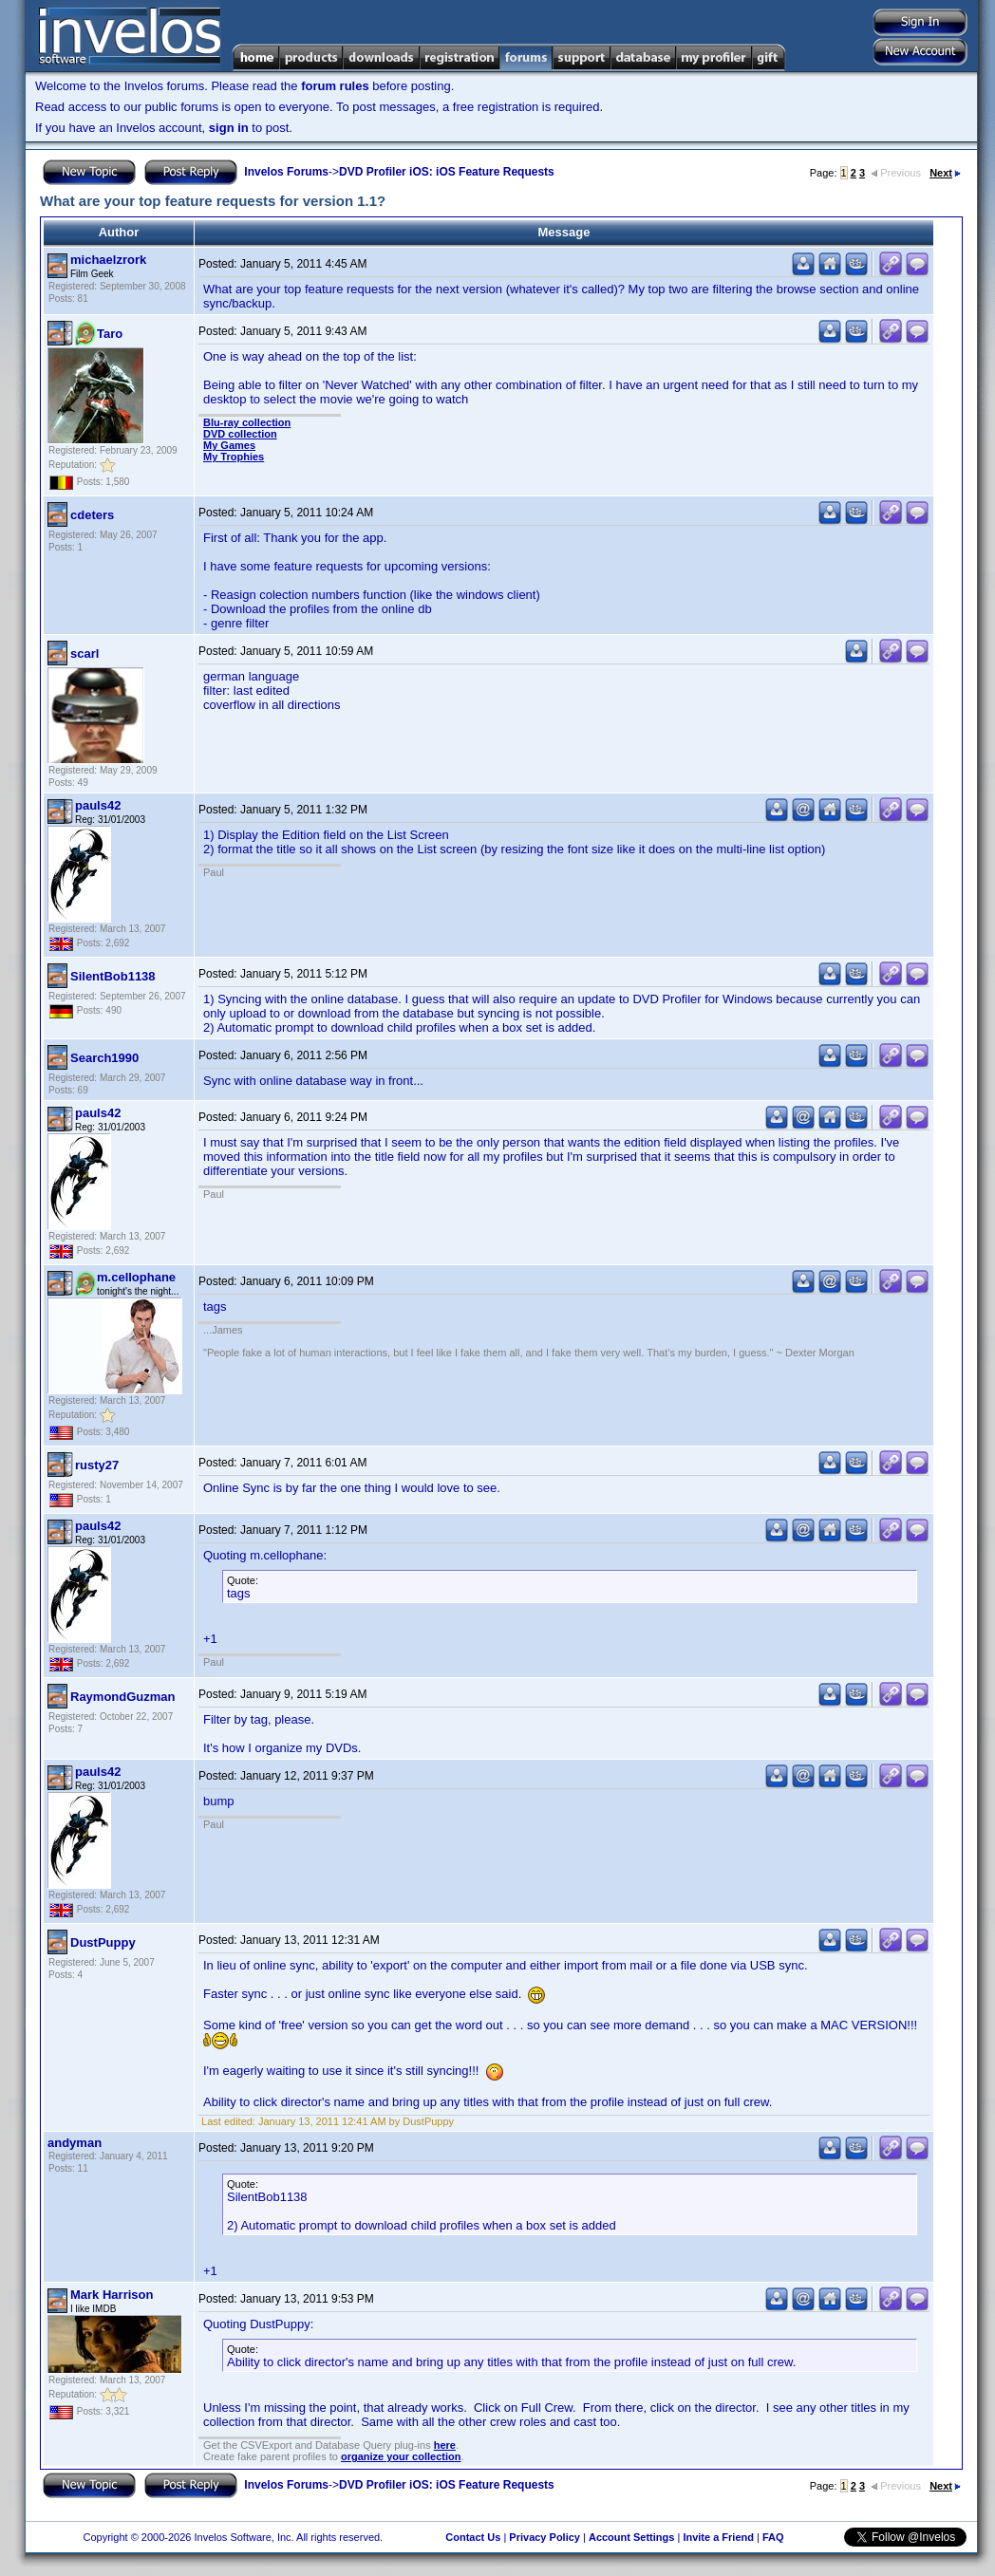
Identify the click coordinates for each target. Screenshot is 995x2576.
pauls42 (98, 805)
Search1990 (104, 1058)
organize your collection (401, 2456)
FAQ (773, 2537)
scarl (84, 653)
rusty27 (97, 1465)
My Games (229, 445)
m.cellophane (136, 1277)
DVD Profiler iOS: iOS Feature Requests (446, 171)
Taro (109, 334)
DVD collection (240, 433)
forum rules (335, 86)
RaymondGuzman (123, 1696)
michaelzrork (108, 259)
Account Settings (631, 2537)
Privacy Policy (544, 2537)
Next (945, 172)
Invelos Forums (286, 171)
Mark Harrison (111, 2294)
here (445, 2445)
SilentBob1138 (113, 976)
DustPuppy (103, 1942)
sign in (229, 128)
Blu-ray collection (247, 422)
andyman (74, 2143)
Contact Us (472, 2537)
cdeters (92, 515)
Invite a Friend (718, 2537)
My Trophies (233, 456)
